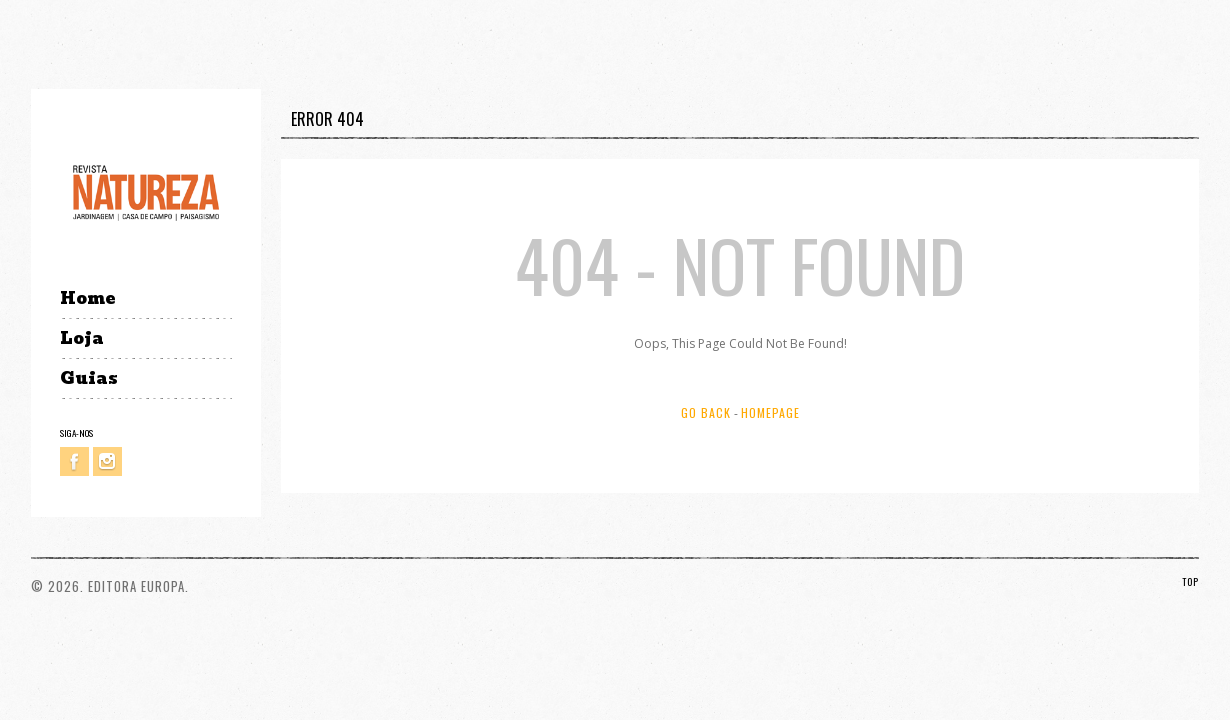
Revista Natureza (146, 191)
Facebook (74, 461)
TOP (1190, 581)
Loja (82, 338)
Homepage (770, 412)
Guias (89, 378)
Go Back (706, 412)
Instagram (107, 461)
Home (87, 298)
